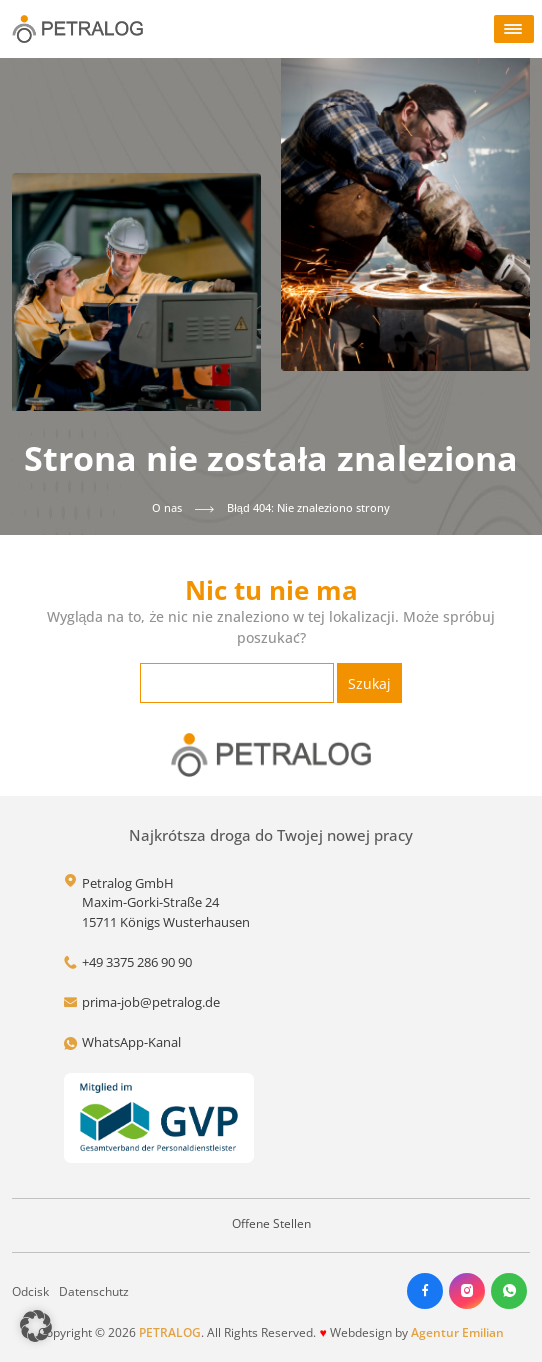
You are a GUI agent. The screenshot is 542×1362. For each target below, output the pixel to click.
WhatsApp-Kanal (131, 1042)
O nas (167, 507)
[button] (36, 1326)
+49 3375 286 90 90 (137, 962)
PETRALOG (170, 1332)
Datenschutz (94, 1291)
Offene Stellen (271, 1223)
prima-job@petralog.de (151, 1002)
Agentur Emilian (457, 1332)
